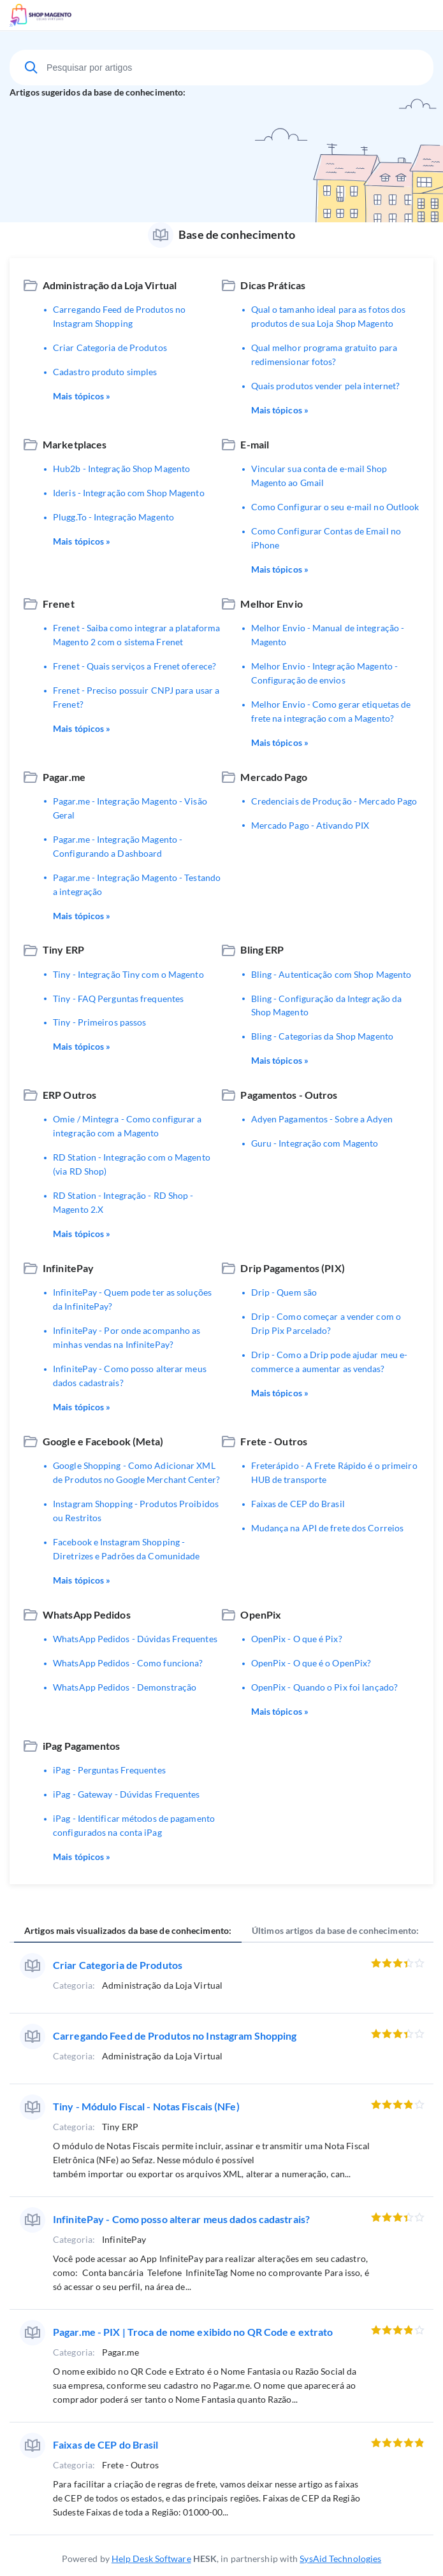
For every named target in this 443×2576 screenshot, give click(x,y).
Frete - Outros (273, 1441)
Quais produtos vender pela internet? (325, 385)
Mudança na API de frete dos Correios (327, 1527)
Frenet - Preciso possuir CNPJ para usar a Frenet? (136, 697)
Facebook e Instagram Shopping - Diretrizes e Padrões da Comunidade (126, 1548)
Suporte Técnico (78, 15)
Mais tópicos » (81, 395)
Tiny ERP (63, 949)
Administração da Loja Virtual (110, 285)
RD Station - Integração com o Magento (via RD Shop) (131, 1164)
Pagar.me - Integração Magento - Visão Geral (130, 808)
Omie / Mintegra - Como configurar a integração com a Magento (127, 1125)
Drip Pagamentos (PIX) (292, 1268)
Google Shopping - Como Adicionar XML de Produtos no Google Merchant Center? (136, 1472)
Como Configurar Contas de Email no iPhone (326, 538)
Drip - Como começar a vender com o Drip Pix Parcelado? (326, 1323)
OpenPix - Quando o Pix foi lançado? (324, 1687)
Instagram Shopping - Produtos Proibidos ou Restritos (136, 1510)
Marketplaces (74, 444)
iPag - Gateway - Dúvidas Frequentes (126, 1794)
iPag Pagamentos (81, 1746)
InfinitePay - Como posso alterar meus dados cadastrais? (130, 1375)
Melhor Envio (271, 603)
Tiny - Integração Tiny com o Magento (128, 974)
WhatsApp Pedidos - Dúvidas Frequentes (135, 1638)
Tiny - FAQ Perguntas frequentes (118, 998)
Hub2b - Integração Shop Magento (121, 468)
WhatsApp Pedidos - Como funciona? (128, 1662)
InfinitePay (68, 1268)
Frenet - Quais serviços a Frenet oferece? (134, 666)
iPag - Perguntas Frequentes (109, 1769)
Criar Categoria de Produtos (110, 347)
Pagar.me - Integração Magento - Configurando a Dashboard (117, 846)
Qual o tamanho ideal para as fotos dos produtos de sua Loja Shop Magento (328, 316)
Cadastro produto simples (105, 371)
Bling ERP (262, 949)
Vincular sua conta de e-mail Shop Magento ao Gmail (319, 475)
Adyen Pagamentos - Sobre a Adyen (322, 1118)
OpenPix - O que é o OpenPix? (311, 1662)
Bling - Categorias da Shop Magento (322, 1036)
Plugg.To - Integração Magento (113, 517)
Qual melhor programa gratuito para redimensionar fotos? (324, 354)
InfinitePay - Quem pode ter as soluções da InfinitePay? (132, 1299)
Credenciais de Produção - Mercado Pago (334, 801)
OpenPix (260, 1614)
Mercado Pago (273, 777)
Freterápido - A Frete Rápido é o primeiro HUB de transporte (334, 1472)
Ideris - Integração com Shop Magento (129, 492)
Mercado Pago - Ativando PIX (310, 825)
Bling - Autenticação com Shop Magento (331, 974)
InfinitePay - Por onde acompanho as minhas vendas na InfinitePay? (127, 1337)
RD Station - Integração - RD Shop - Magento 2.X (123, 1202)
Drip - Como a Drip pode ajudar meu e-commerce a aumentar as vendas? (329, 1361)
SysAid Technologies (340, 2558)
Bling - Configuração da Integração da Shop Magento (326, 1005)
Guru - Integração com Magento (315, 1143)
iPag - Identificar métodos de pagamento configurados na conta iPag (134, 1825)
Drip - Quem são (284, 1292)
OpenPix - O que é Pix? (296, 1638)
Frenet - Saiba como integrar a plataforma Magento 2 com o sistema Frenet (136, 634)
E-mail (254, 444)
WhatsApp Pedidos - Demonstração (124, 1687)
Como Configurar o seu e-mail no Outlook (335, 506)
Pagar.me (64, 777)
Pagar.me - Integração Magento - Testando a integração (137, 884)
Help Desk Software (151, 2558)
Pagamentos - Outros (288, 1095)
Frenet (59, 603)
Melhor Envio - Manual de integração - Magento (328, 634)
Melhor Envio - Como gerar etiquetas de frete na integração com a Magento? (331, 711)
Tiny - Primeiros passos (99, 1022)
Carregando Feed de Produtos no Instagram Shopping (119, 316)
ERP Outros (69, 1095)
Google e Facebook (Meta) (103, 1441)
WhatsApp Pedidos (87, 1614)
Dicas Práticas (272, 285)
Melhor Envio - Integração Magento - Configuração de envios (324, 673)
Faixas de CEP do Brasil (298, 1503)
